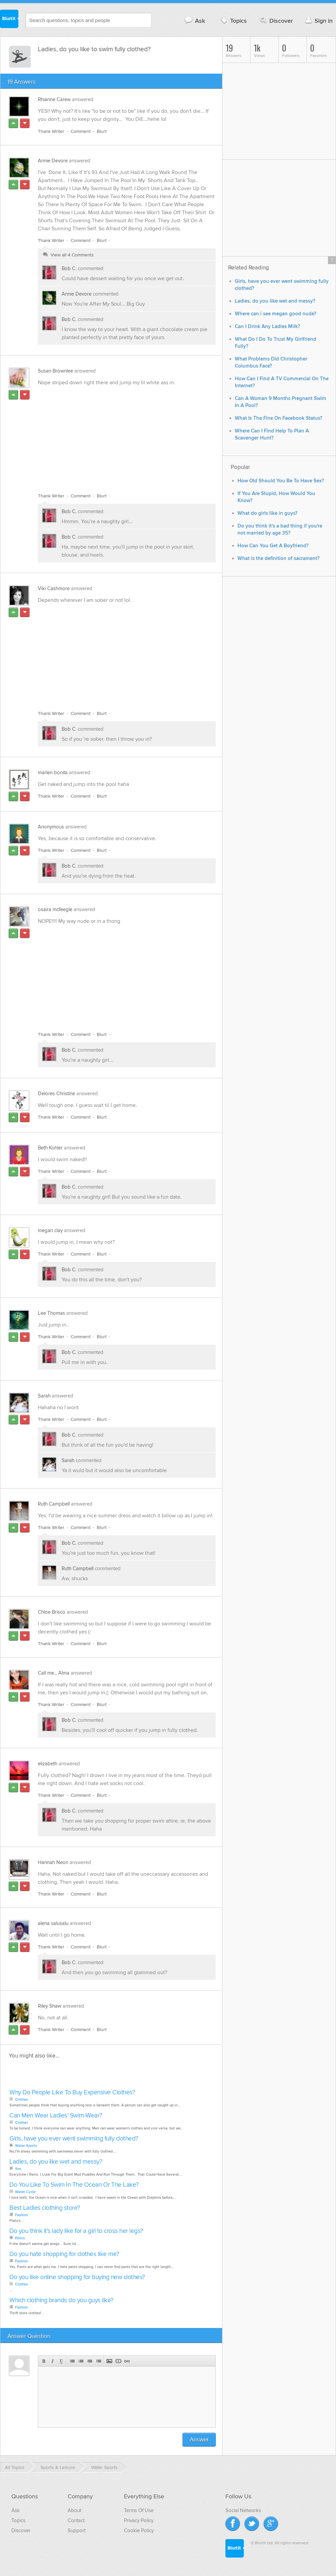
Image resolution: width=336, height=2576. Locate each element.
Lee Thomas (51, 1313)
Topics (233, 20)
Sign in (318, 20)
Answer (199, 2439)
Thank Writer (51, 131)
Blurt (102, 131)
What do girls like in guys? (267, 513)
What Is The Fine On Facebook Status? (278, 418)
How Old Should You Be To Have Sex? (281, 481)
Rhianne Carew (54, 99)
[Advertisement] (115, 435)
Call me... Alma (53, 1673)
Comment (80, 131)
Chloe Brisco (51, 1612)
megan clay (50, 1230)
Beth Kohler (50, 1148)
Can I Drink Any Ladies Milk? (267, 326)
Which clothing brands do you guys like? (61, 2300)
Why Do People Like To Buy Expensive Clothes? (72, 2092)
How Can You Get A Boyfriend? (273, 546)
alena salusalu (53, 1923)
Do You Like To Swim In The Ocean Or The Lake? (74, 2185)
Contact (76, 2520)
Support (76, 2530)
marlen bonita (53, 773)
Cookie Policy (139, 2530)
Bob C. (69, 268)
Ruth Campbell (54, 1504)
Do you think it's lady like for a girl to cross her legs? (76, 2231)
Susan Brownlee (55, 371)
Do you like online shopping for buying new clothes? (77, 2277)
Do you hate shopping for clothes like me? (64, 2254)
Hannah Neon (53, 1862)
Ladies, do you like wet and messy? (55, 2162)
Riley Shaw (49, 2006)
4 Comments (81, 255)
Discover (276, 20)
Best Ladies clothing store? (44, 2208)
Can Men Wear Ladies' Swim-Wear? (55, 2115)
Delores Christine (56, 1094)
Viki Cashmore (54, 588)
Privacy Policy (138, 2520)
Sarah (44, 1396)
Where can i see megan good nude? (275, 314)
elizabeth (47, 1764)
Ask (194, 20)
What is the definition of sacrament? (279, 558)
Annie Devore (53, 161)
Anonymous (51, 827)
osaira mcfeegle (55, 909)
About (74, 2510)
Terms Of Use (138, 2510)
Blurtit (9, 20)
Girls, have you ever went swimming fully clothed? (73, 2139)
